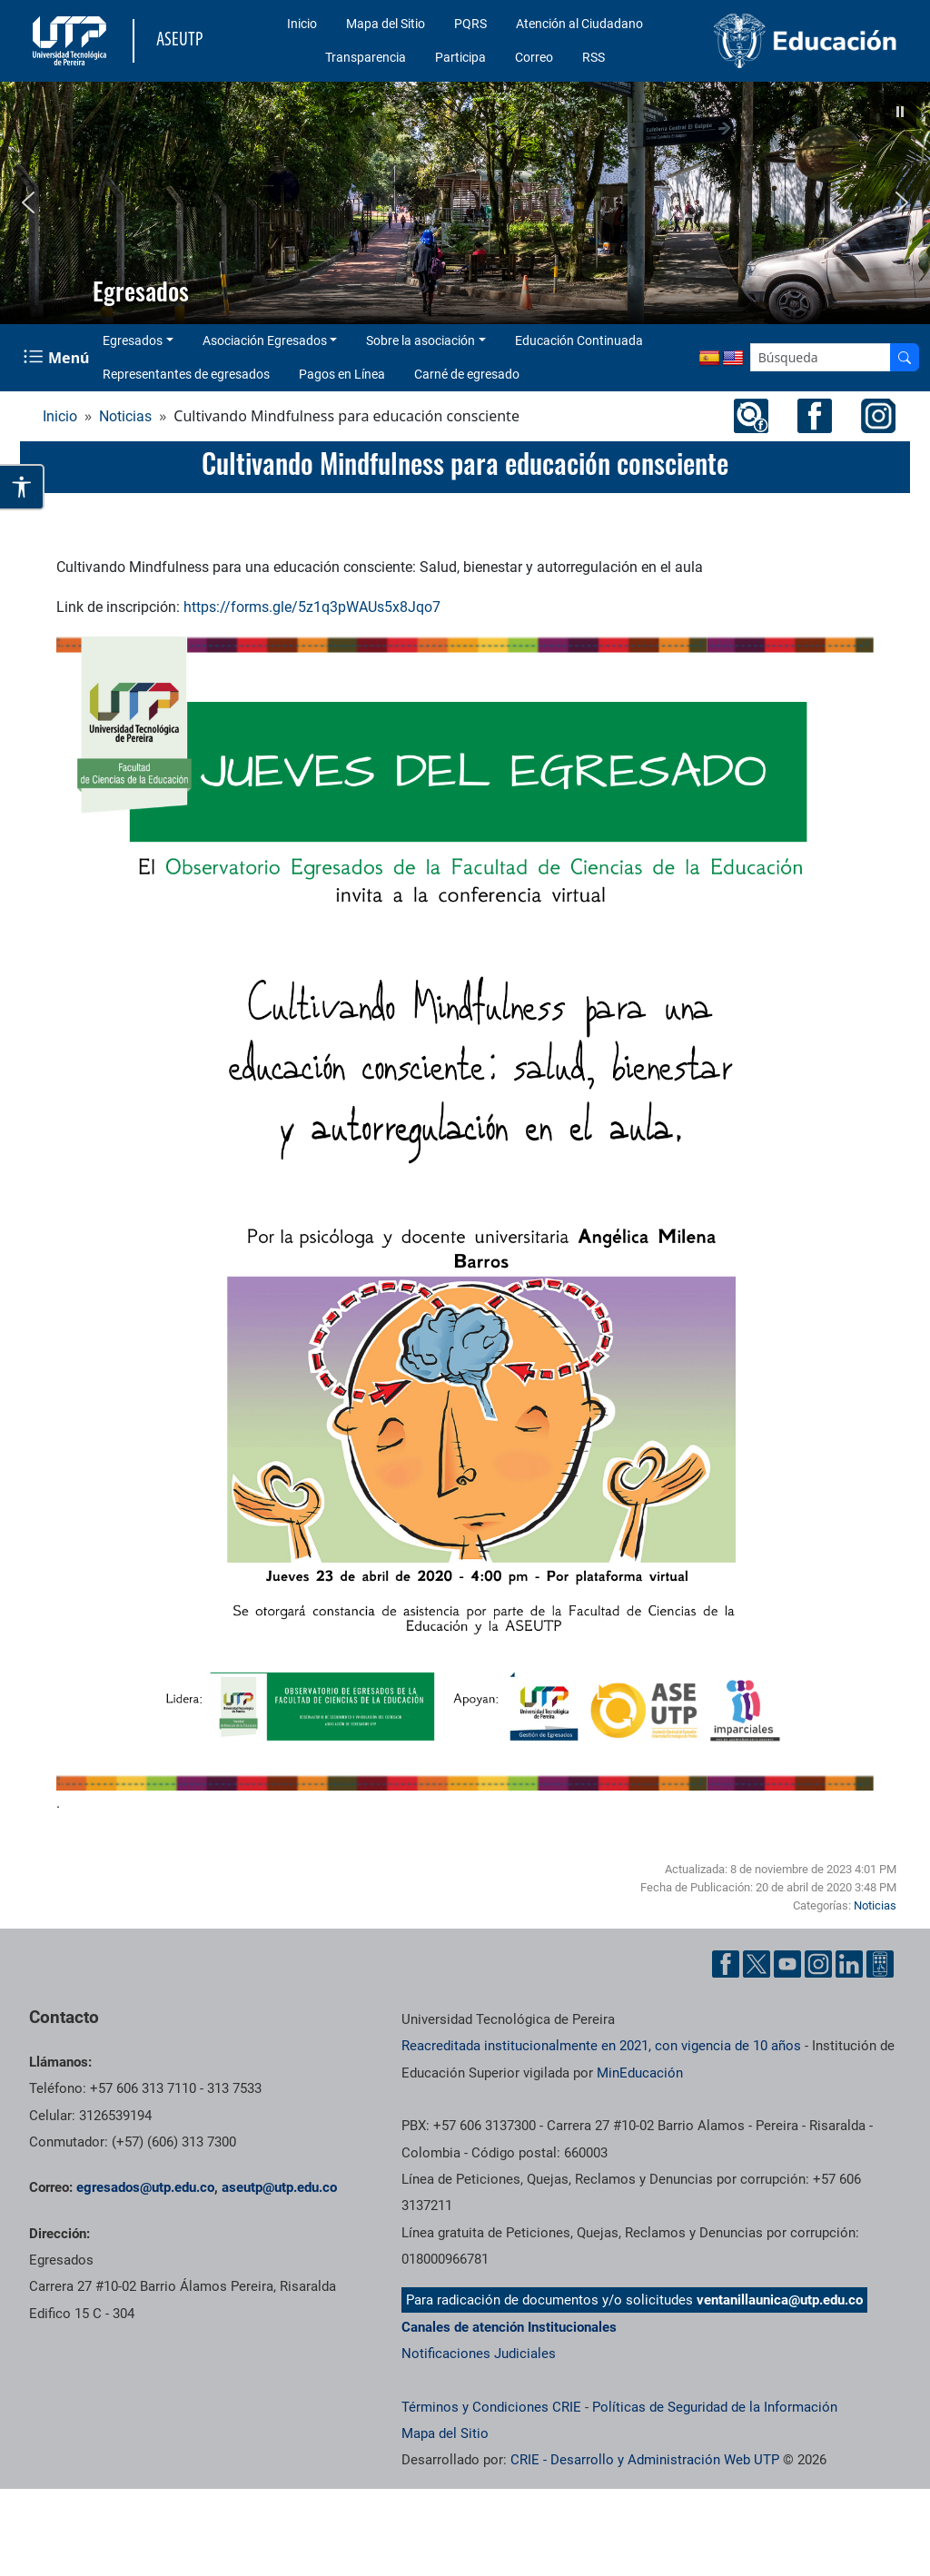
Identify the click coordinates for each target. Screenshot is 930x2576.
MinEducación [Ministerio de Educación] (640, 2073)
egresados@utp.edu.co (145, 2187)
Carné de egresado (466, 374)
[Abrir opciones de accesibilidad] (22, 487)
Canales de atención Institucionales (509, 2327)
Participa (460, 57)
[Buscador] (904, 357)
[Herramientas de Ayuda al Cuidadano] (880, 1964)
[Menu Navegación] (58, 357)
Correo (534, 57)
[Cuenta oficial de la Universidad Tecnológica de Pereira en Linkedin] (849, 1964)
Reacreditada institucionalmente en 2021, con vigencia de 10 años (601, 2046)
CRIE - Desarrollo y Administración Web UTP (644, 2460)
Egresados (133, 340)
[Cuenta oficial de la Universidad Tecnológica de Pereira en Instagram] (818, 1964)
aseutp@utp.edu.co (279, 2187)
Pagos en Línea (342, 374)
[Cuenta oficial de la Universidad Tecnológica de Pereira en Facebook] (725, 1964)
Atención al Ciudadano (579, 23)
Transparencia (365, 57)
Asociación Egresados (265, 340)
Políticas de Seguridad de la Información (714, 2407)
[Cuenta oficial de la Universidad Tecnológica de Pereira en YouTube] (787, 1964)
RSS (593, 57)
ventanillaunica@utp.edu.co (780, 2300)
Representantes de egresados (186, 374)
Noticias (125, 416)
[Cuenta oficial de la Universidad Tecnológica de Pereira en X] (756, 1964)
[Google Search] (820, 357)
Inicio (302, 23)
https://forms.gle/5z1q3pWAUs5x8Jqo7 (311, 607)
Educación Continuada (579, 340)
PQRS (470, 23)
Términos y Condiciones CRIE (491, 2407)
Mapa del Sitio (385, 23)
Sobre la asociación (420, 340)
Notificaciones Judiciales (478, 2353)
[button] (900, 111)
